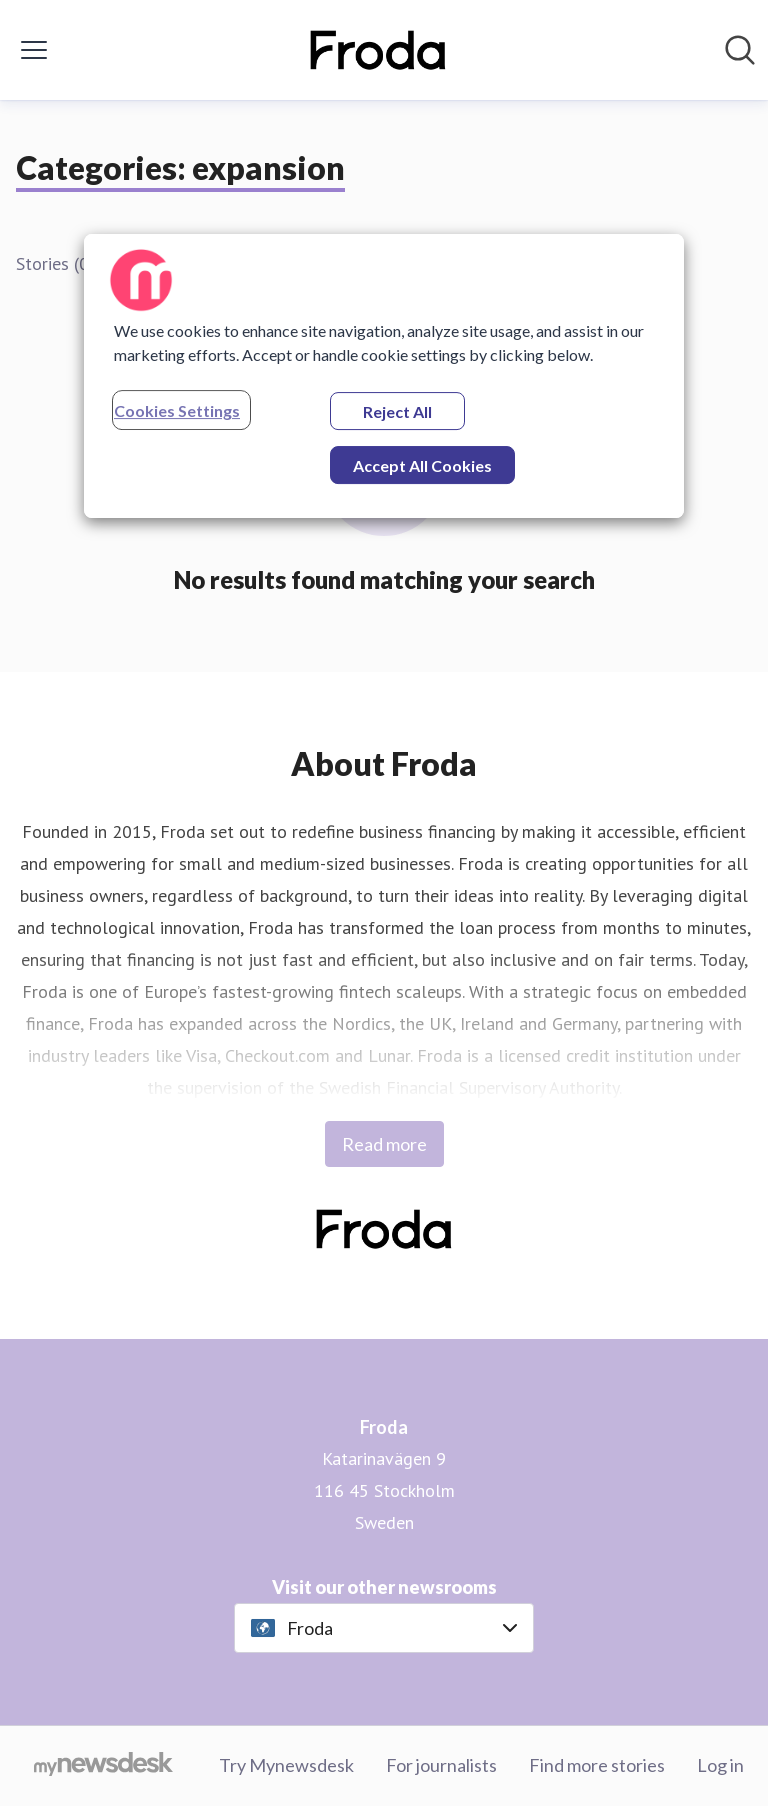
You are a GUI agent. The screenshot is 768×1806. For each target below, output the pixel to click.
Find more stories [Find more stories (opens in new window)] (597, 1765)
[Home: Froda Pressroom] (378, 50)
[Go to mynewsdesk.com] (103, 1766)
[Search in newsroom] (740, 50)
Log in (720, 1765)
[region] (384, 376)
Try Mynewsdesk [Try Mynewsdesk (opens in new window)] (286, 1765)
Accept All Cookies (422, 465)
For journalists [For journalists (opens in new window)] (441, 1765)
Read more (384, 1144)
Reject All (397, 411)
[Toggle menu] (34, 50)
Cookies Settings (177, 410)
